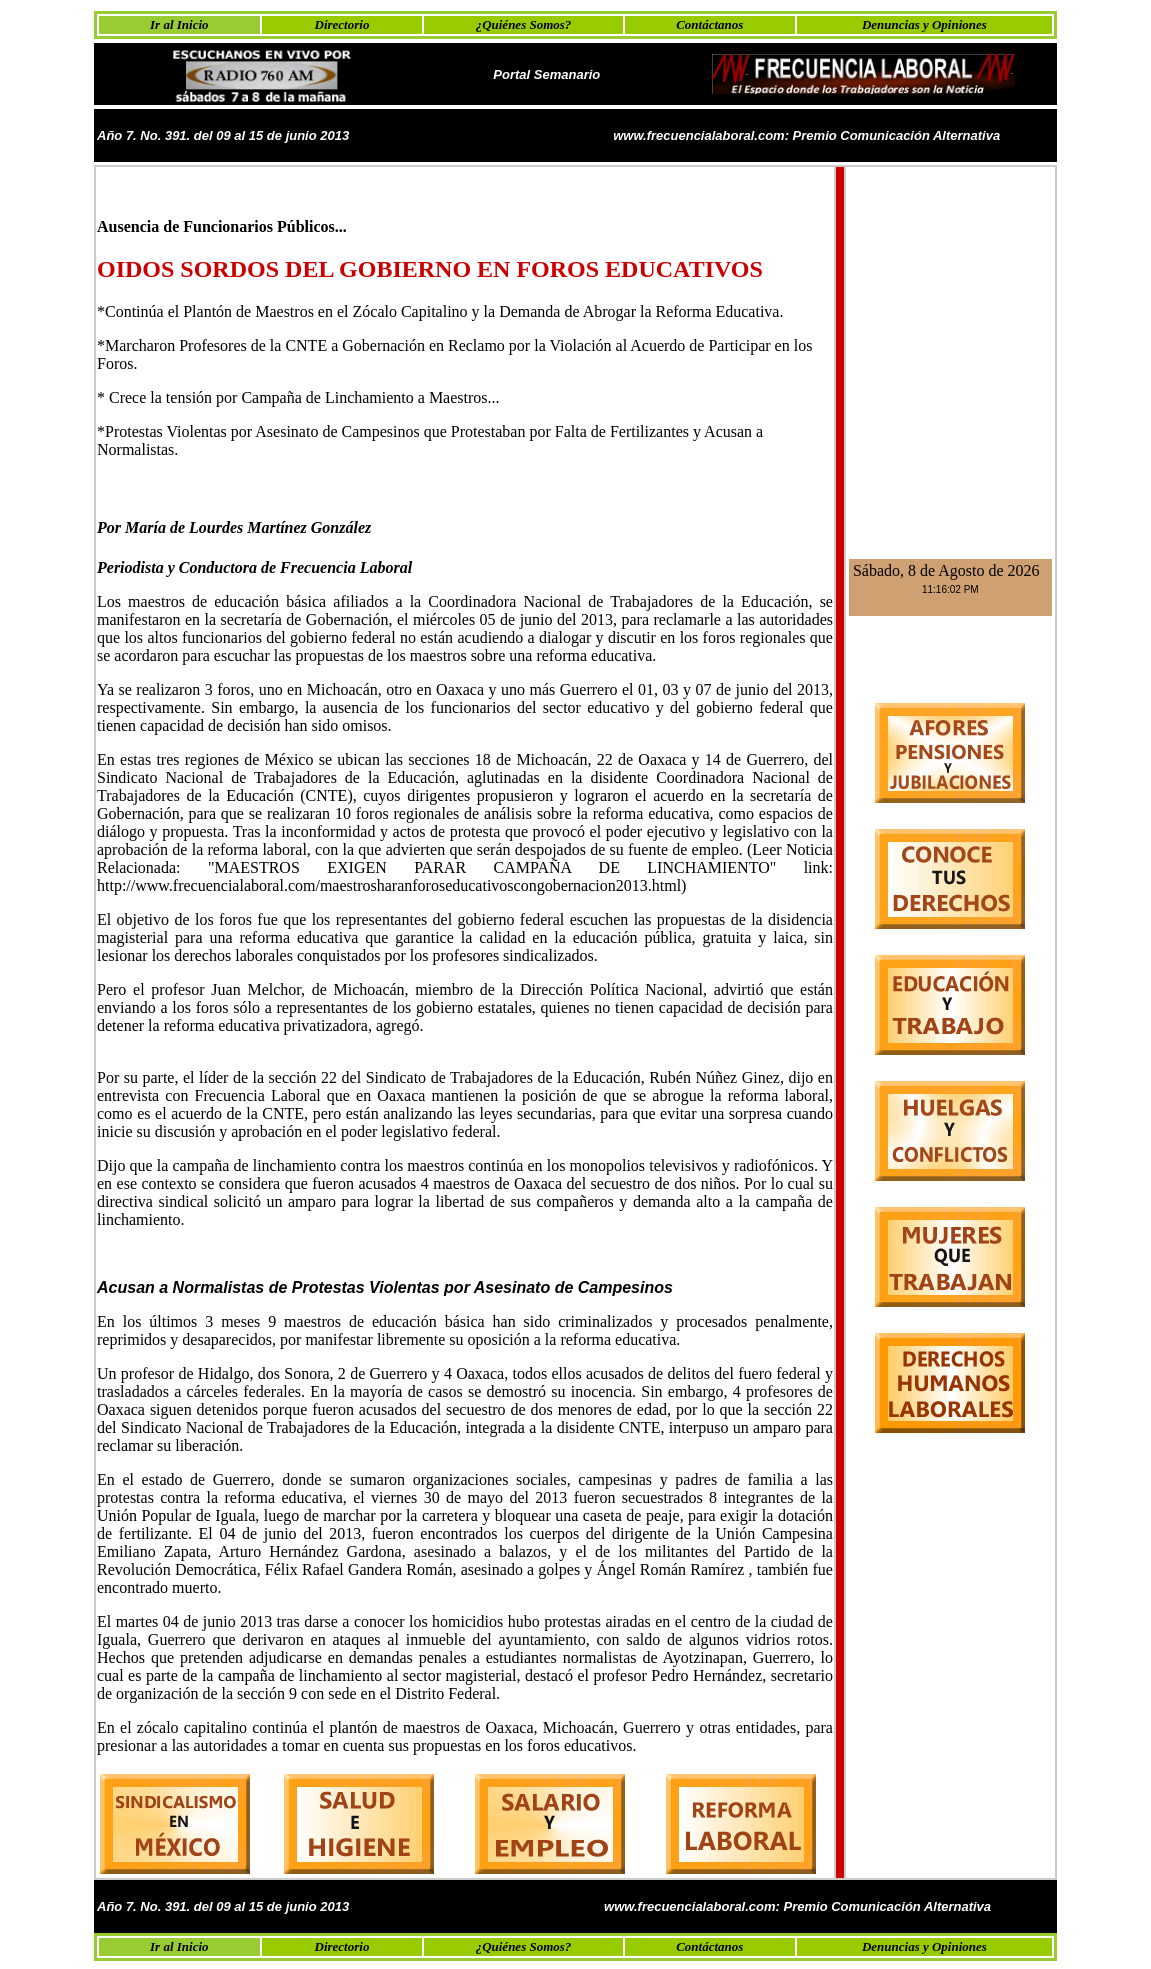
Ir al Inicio (179, 24)
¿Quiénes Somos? (524, 24)
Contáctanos (709, 24)
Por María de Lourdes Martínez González (234, 527)
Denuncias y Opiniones (924, 24)
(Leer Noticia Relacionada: (465, 858)
